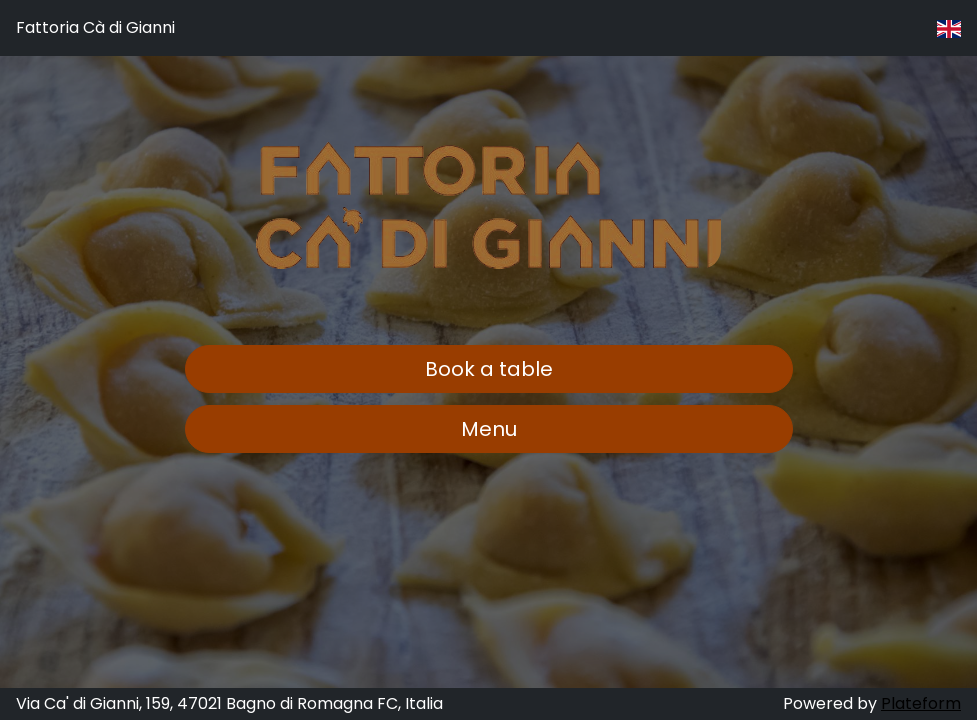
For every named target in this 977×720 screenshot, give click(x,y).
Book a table (489, 369)
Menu (489, 429)
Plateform (921, 703)
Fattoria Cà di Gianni (95, 27)
